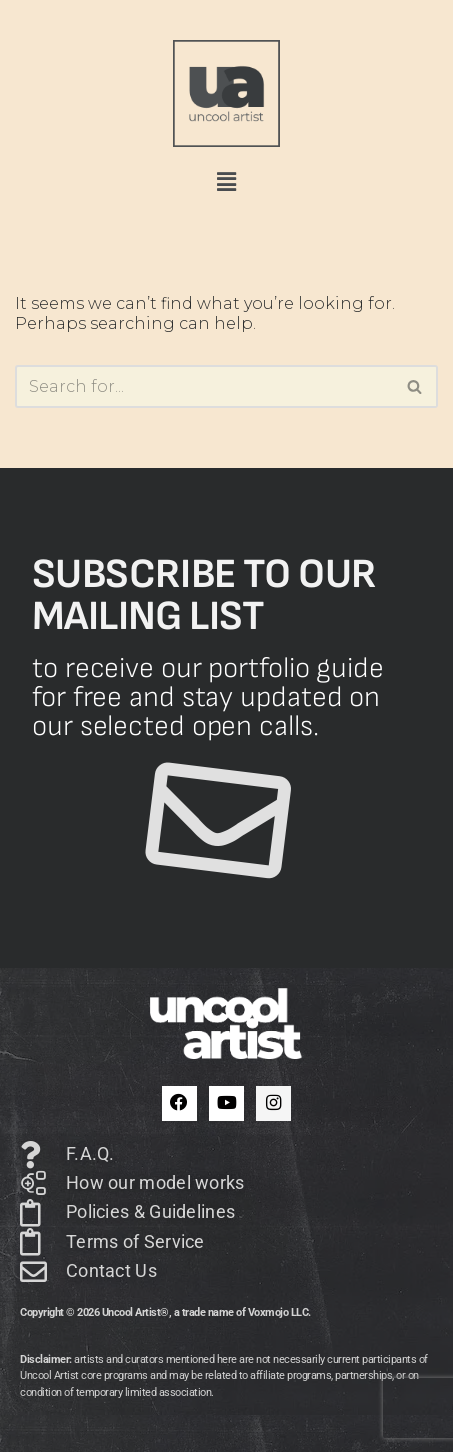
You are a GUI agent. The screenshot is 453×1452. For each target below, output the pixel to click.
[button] (226, 182)
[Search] (204, 386)
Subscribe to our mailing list (204, 595)
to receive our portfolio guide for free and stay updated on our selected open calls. (208, 697)
